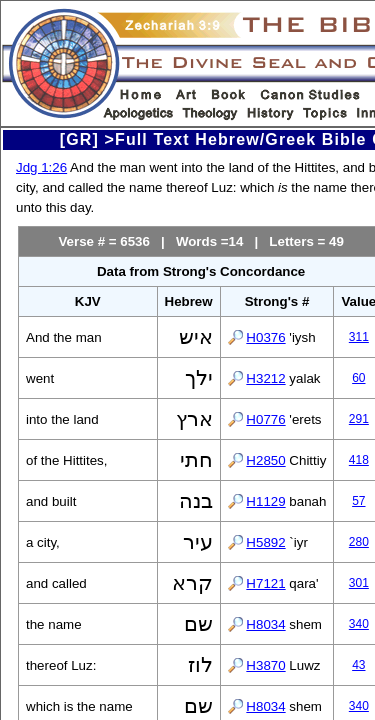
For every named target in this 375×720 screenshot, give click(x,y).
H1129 (265, 501)
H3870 (265, 665)
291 (359, 419)
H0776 (265, 419)
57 (358, 501)
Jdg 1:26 (41, 167)
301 (359, 583)
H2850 (265, 460)
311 (359, 337)
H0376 (265, 337)
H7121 (265, 583)
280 (359, 542)
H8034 (265, 624)
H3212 (265, 378)
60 (358, 378)
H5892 (265, 542)
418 (359, 460)
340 (359, 624)
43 (358, 665)
